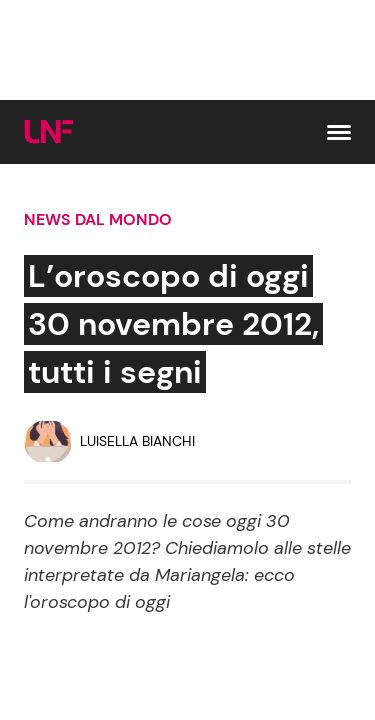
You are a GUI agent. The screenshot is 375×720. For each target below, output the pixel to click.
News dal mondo (98, 219)
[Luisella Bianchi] (109, 442)
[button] (339, 132)
